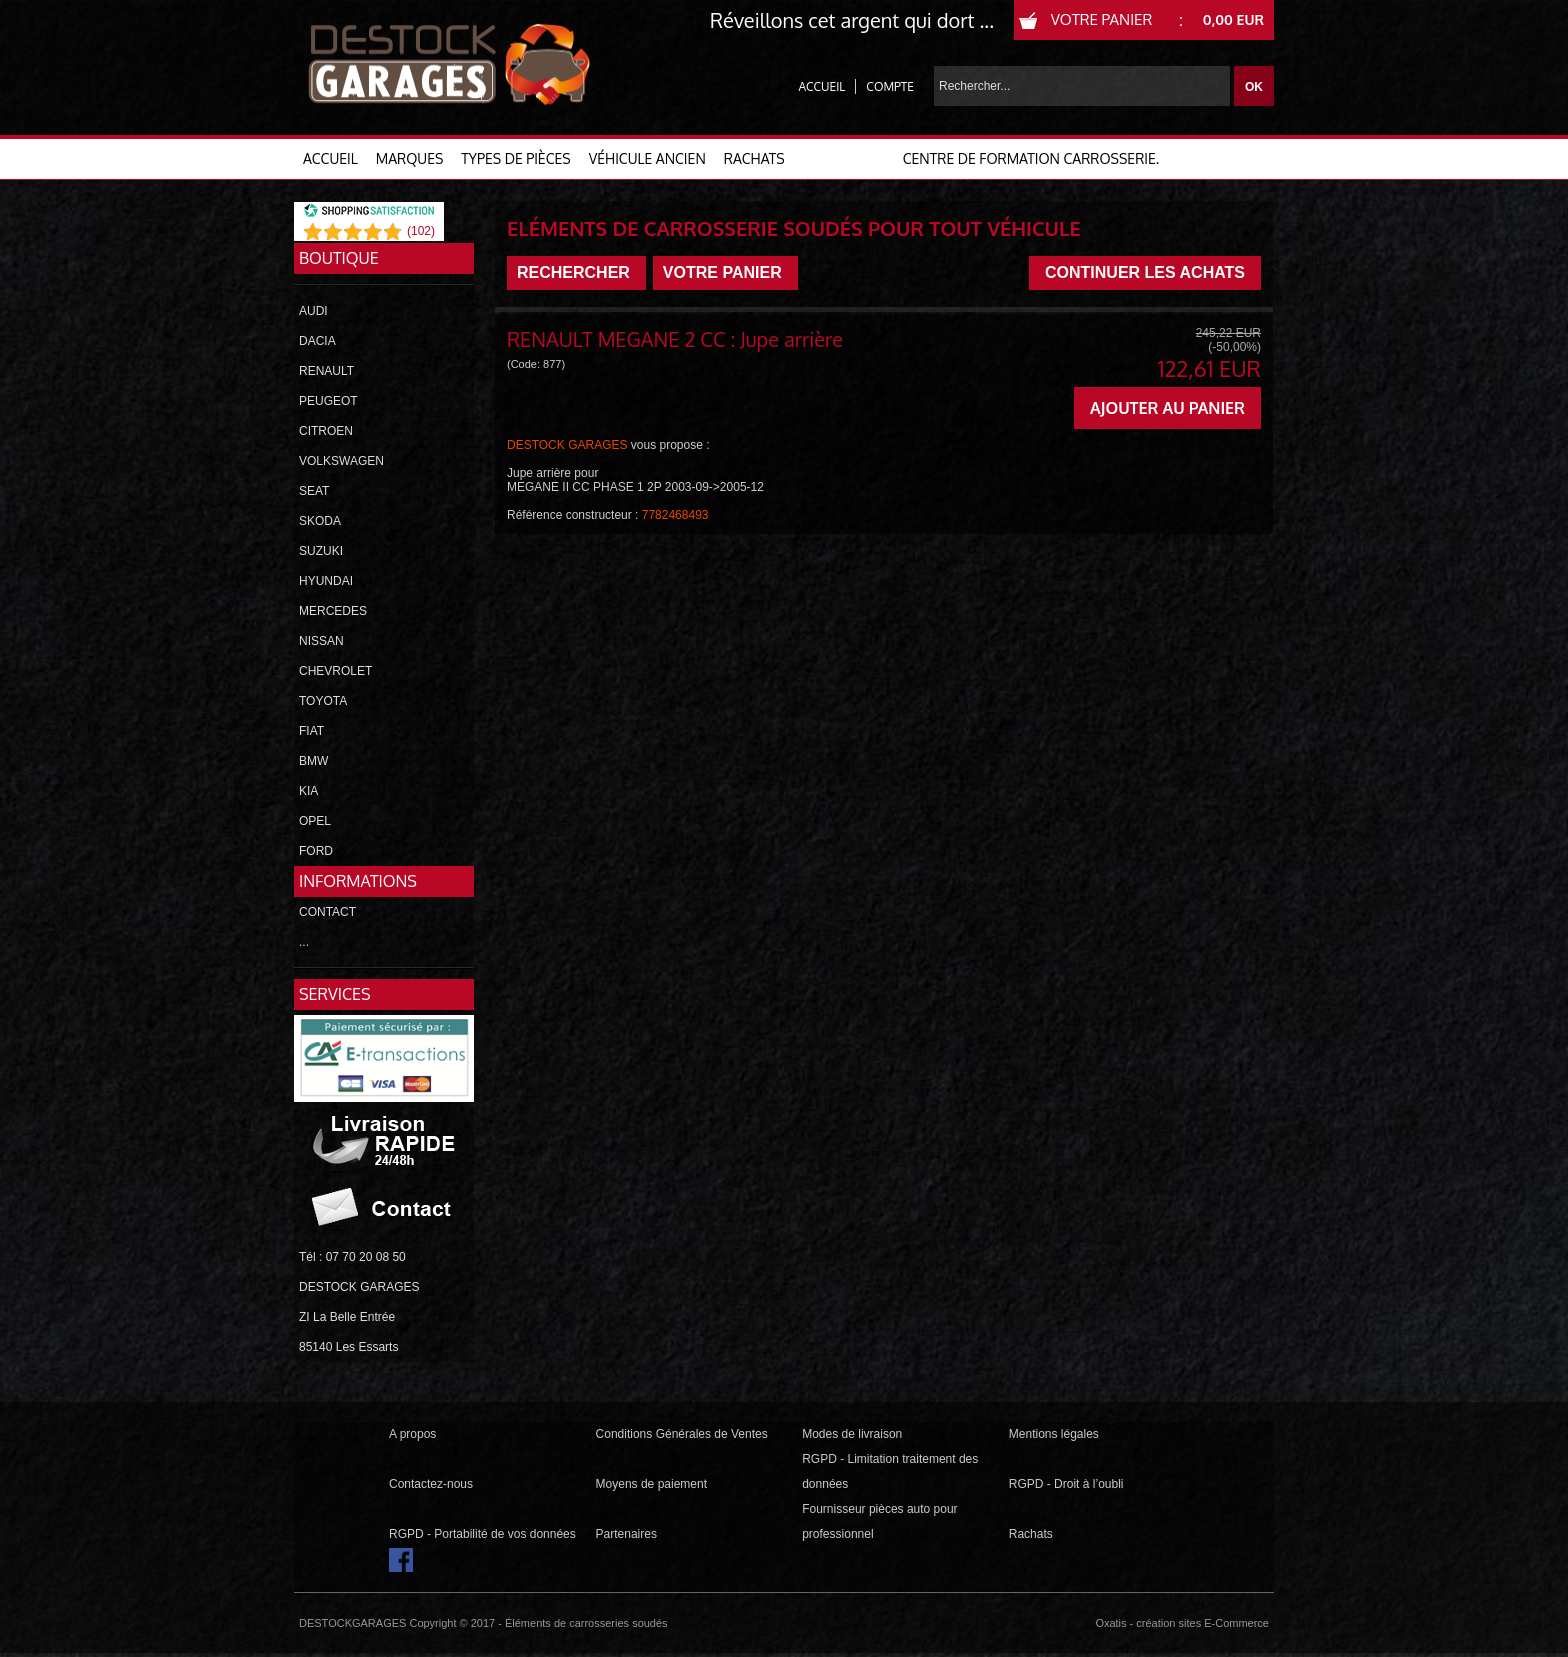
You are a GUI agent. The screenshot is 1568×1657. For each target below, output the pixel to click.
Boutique (339, 258)
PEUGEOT (328, 401)
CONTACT (327, 912)
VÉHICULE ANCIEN (647, 158)
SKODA (320, 521)
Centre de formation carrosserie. (1031, 158)
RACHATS (754, 158)
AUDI (313, 311)
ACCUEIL (330, 158)
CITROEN (326, 431)
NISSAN (321, 641)
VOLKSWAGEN (341, 461)
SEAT (314, 491)
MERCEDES (333, 611)
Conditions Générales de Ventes (682, 1434)
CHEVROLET (335, 671)
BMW (313, 761)
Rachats (1031, 1534)
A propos (412, 1434)
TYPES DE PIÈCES (515, 158)
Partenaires (626, 1534)
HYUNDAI (326, 581)
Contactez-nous (431, 1484)
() (421, 231)
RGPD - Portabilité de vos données (482, 1534)
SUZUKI (321, 551)
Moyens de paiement (651, 1484)
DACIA (317, 341)
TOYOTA (323, 701)
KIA (308, 791)
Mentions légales (1054, 1434)
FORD (316, 851)
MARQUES (410, 158)
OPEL (315, 821)
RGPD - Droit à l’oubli (1066, 1484)
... (304, 942)
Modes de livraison (852, 1434)
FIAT (311, 731)
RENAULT (326, 371)
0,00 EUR (1233, 19)
